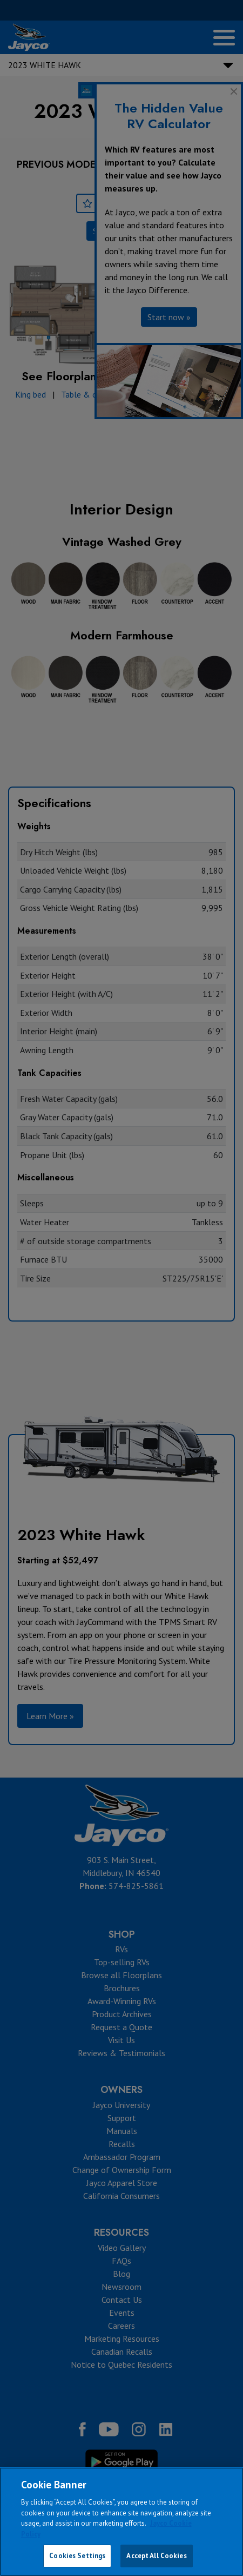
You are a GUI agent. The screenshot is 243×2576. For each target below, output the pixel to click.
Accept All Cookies (156, 2555)
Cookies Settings (77, 2555)
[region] (121, 2521)
